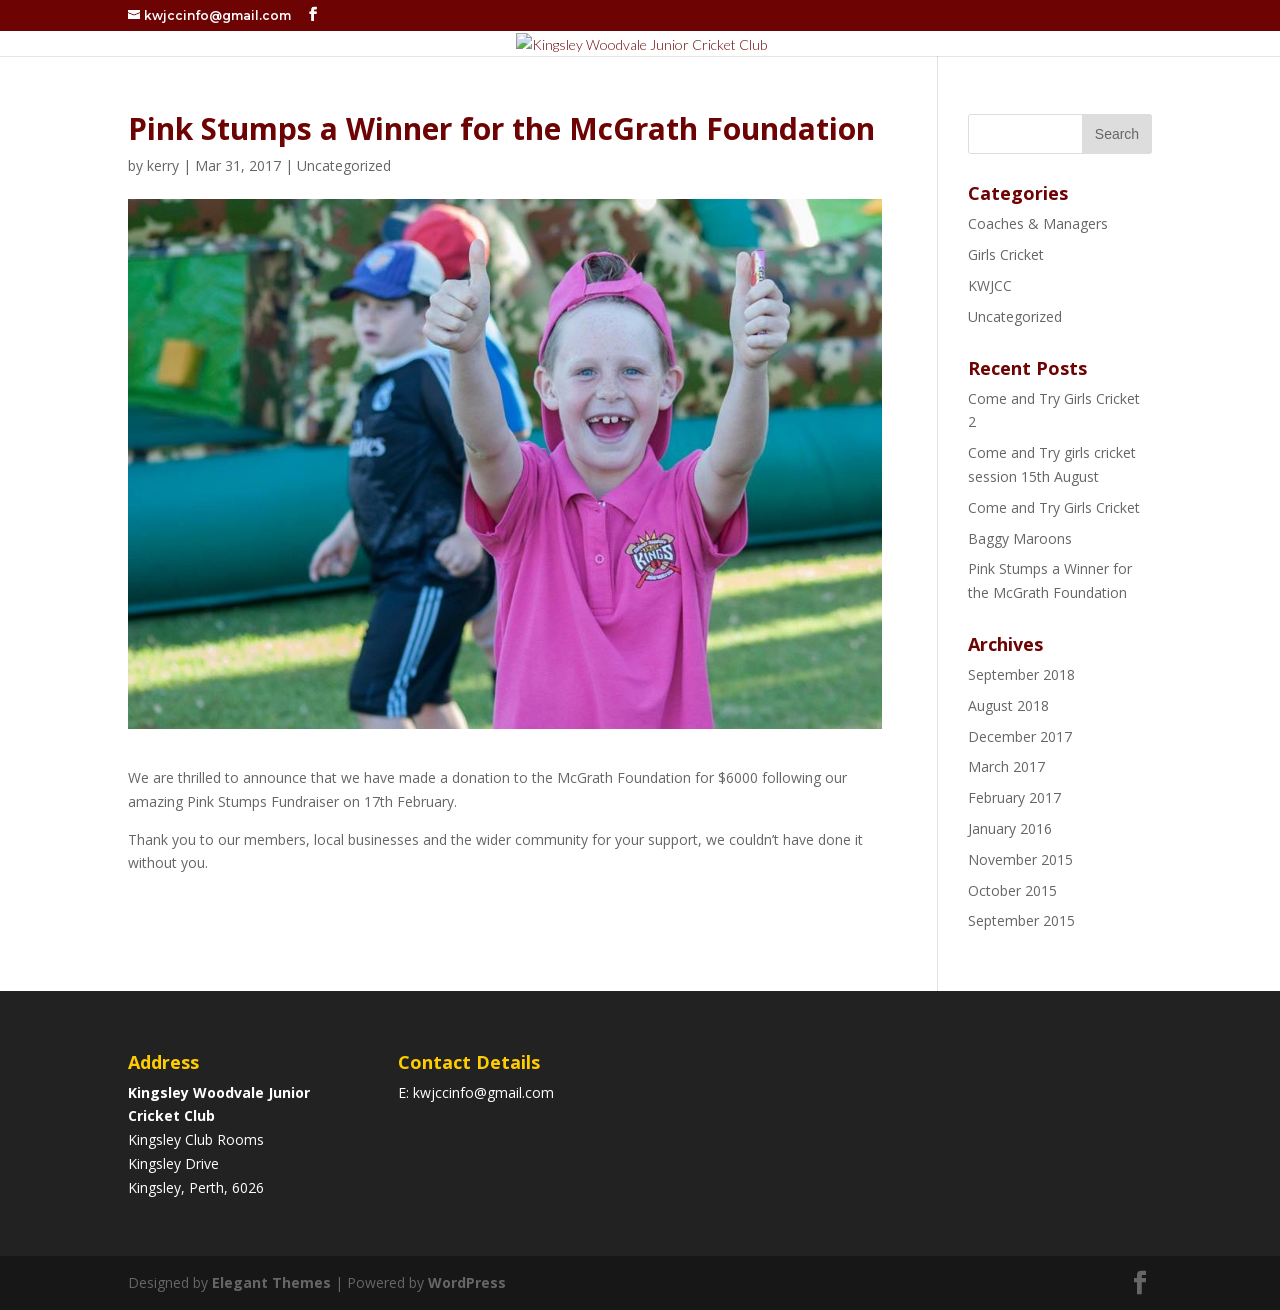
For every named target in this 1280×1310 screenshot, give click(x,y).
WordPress (467, 1282)
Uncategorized (344, 165)
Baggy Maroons (1020, 538)
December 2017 (1020, 736)
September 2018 (1021, 674)
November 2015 (1020, 859)
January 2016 (1010, 828)
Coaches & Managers (1038, 223)
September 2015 (1021, 920)
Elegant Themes (271, 1282)
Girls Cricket (1006, 254)
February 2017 (1014, 797)
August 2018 (1008, 705)
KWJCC (990, 285)
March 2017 (1006, 766)
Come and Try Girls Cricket (1054, 507)
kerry (163, 165)
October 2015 (1012, 890)
